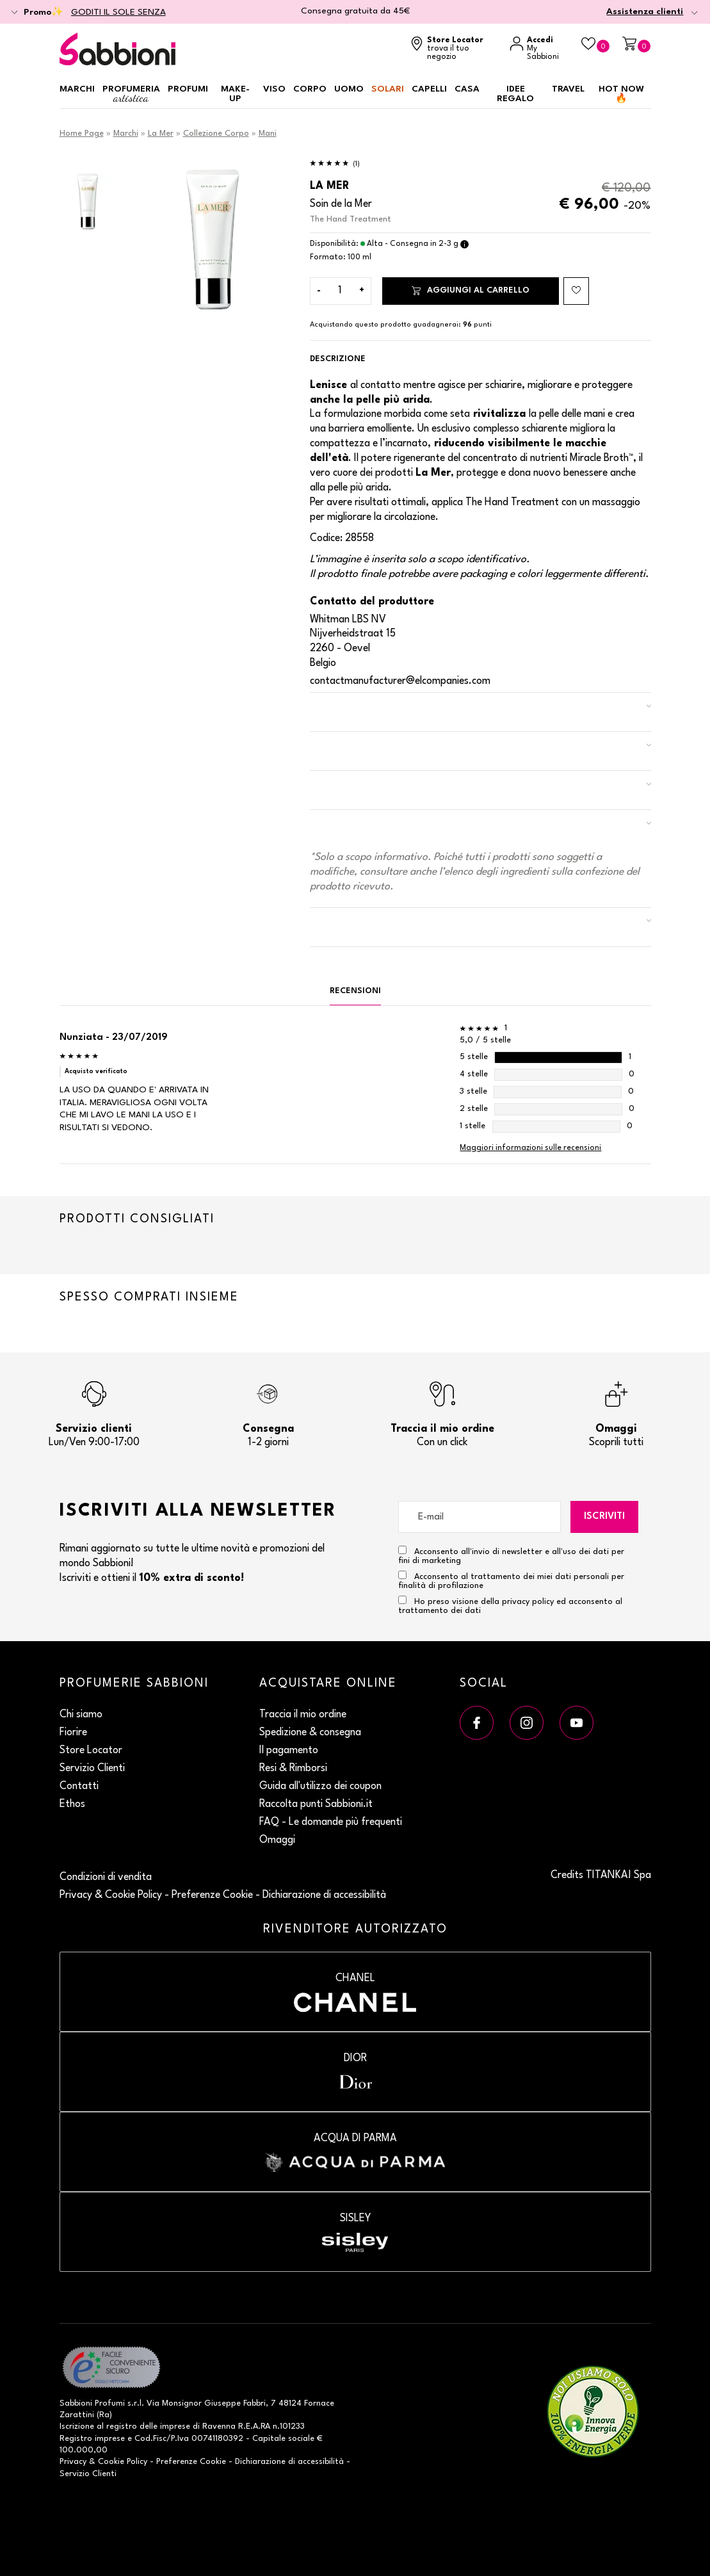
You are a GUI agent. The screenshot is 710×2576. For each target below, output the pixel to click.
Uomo (349, 89)
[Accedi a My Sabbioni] (539, 48)
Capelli (429, 89)
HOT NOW (621, 94)
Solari (387, 89)
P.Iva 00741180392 (207, 2438)
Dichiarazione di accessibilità (324, 1895)
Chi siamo (81, 1715)
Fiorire (73, 1733)
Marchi (77, 89)
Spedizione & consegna (310, 1733)
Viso (274, 89)
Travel (568, 89)
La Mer (160, 133)
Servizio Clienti (92, 1768)
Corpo (310, 89)
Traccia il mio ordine (302, 1715)
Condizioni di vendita (106, 1877)
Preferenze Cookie (212, 1895)
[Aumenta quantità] (361, 290)
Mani (268, 133)
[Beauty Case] (595, 44)
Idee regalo (515, 94)
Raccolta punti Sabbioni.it (316, 1804)
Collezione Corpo (216, 133)
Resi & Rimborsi (293, 1768)
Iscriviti (604, 1516)
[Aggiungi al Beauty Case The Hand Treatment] (576, 291)
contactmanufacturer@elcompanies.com (400, 681)
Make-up (235, 94)
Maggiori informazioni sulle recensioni (530, 1148)
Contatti (79, 1786)
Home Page (82, 133)
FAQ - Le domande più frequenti (330, 1822)
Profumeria (131, 94)
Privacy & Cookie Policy (111, 1895)
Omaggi (277, 1840)
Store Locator (91, 1751)
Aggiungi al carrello (470, 290)
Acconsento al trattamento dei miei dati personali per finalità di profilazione (511, 1580)
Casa (467, 89)
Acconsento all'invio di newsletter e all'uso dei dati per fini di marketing (511, 1555)
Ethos (72, 1804)
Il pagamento (288, 1751)
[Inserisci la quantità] (340, 291)
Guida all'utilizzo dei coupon (320, 1786)
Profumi (188, 89)
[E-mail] (479, 1517)
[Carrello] (636, 44)
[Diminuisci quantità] (319, 290)
